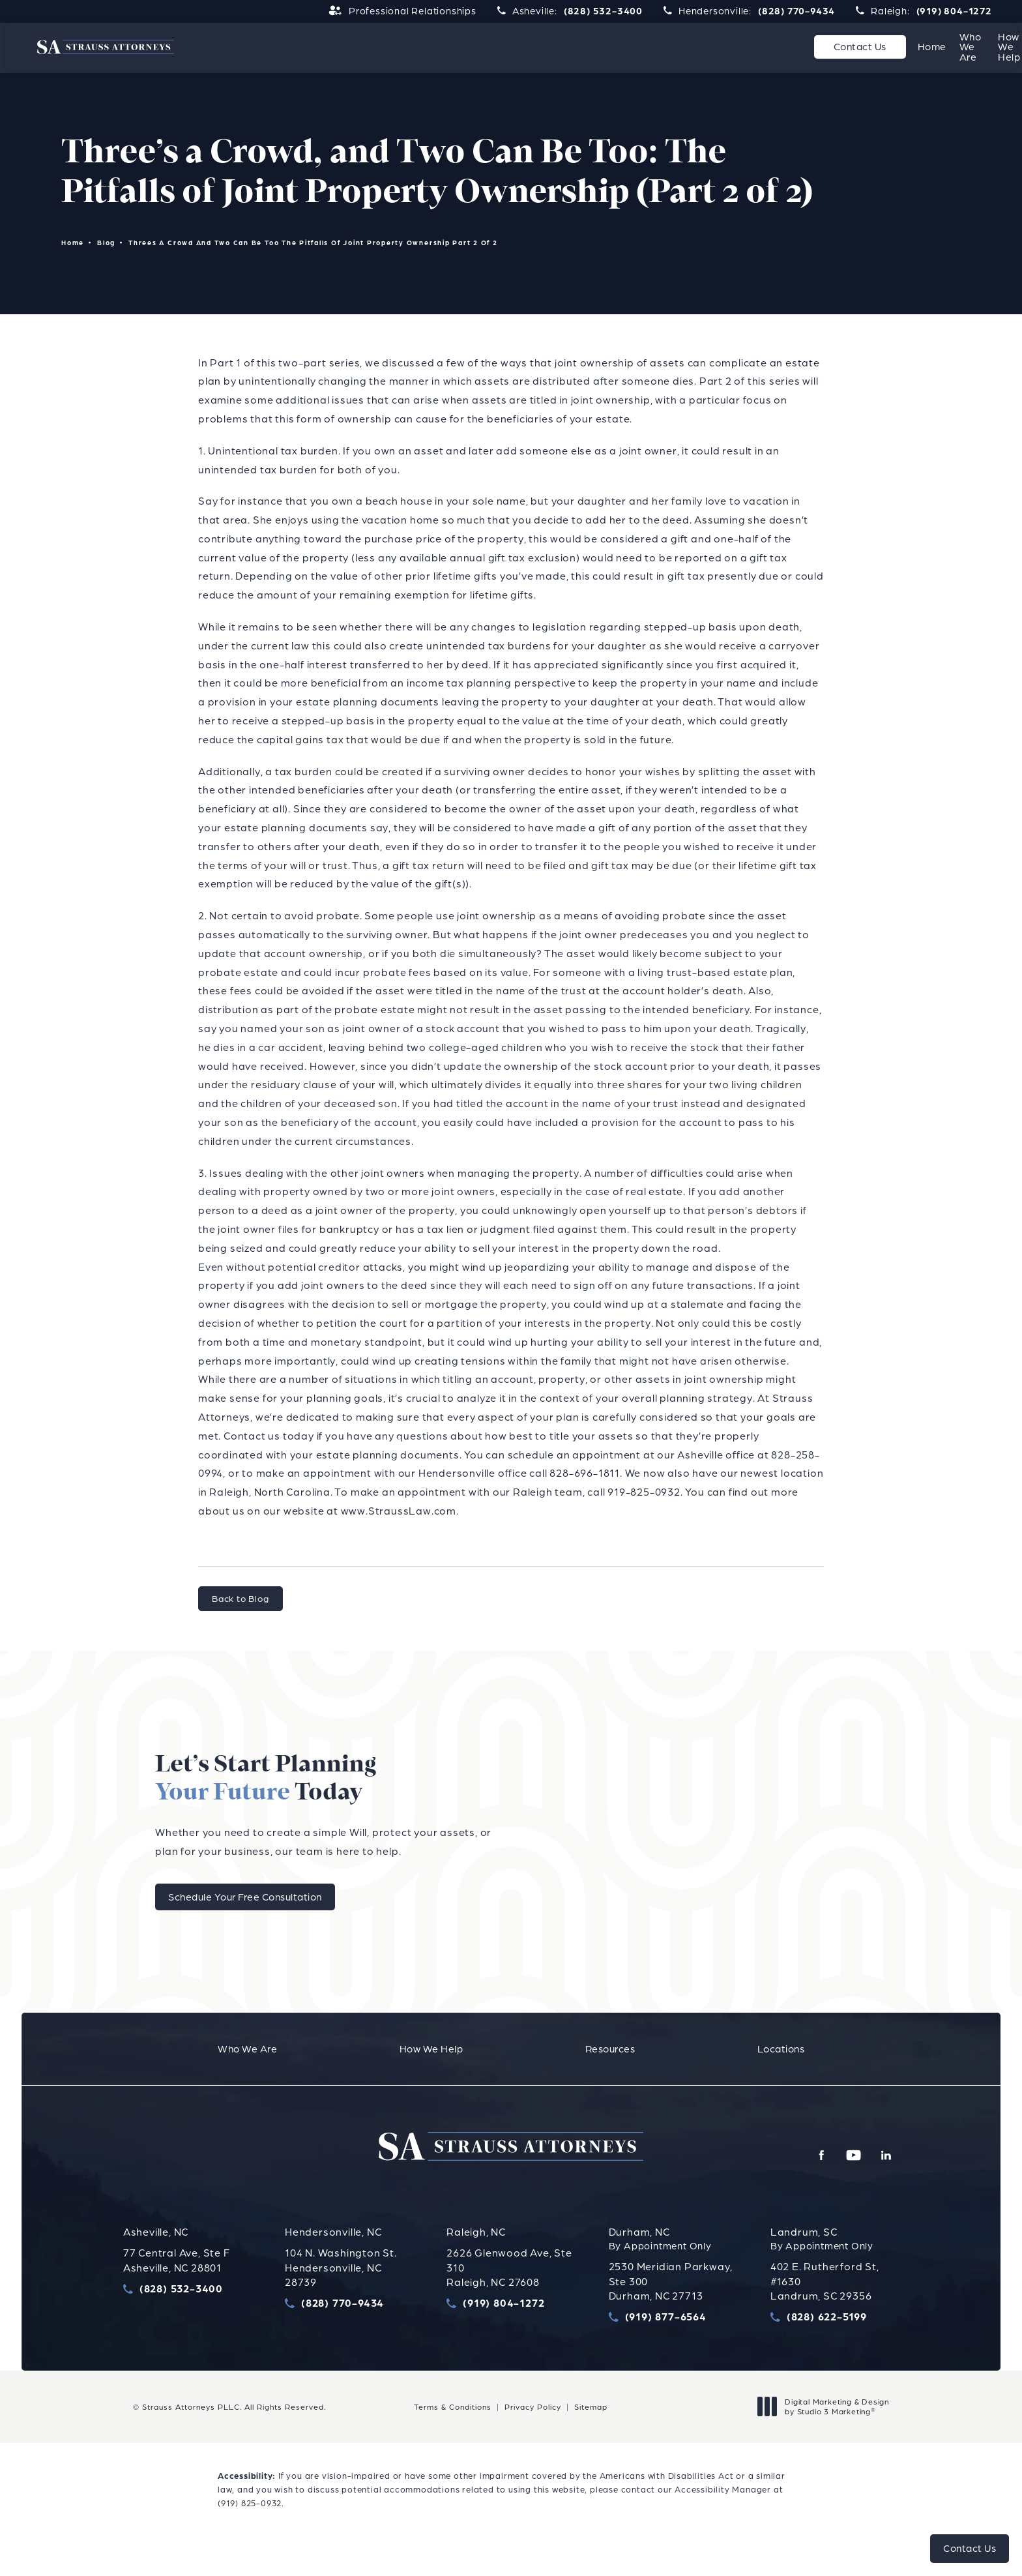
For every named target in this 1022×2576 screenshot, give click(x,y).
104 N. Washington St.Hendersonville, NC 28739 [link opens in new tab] (341, 2294)
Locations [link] (815, 47)
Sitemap (590, 2434)
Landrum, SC (804, 2259)
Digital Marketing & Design (827, 2434)
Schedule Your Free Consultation (555, 1923)
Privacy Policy (532, 2434)
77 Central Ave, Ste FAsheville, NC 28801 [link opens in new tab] (176, 2287)
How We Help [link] (637, 47)
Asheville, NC (155, 2259)
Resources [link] (730, 47)
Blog (107, 243)
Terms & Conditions (452, 2434)
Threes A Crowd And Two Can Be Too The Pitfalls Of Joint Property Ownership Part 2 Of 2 (315, 243)
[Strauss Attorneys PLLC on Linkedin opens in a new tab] (890, 2182)
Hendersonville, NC (333, 2259)
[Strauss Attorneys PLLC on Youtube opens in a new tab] (866, 2182)
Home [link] (461, 47)
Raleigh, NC (476, 2259)
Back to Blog (240, 1600)
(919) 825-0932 (250, 2530)
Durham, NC (639, 2259)
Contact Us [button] (969, 2548)
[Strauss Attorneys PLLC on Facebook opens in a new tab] (842, 2182)
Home (73, 243)
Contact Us (919, 47)
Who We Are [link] (538, 47)
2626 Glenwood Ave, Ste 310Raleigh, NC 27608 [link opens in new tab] (509, 2294)
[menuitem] (461, 47)
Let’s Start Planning (571, 1795)
